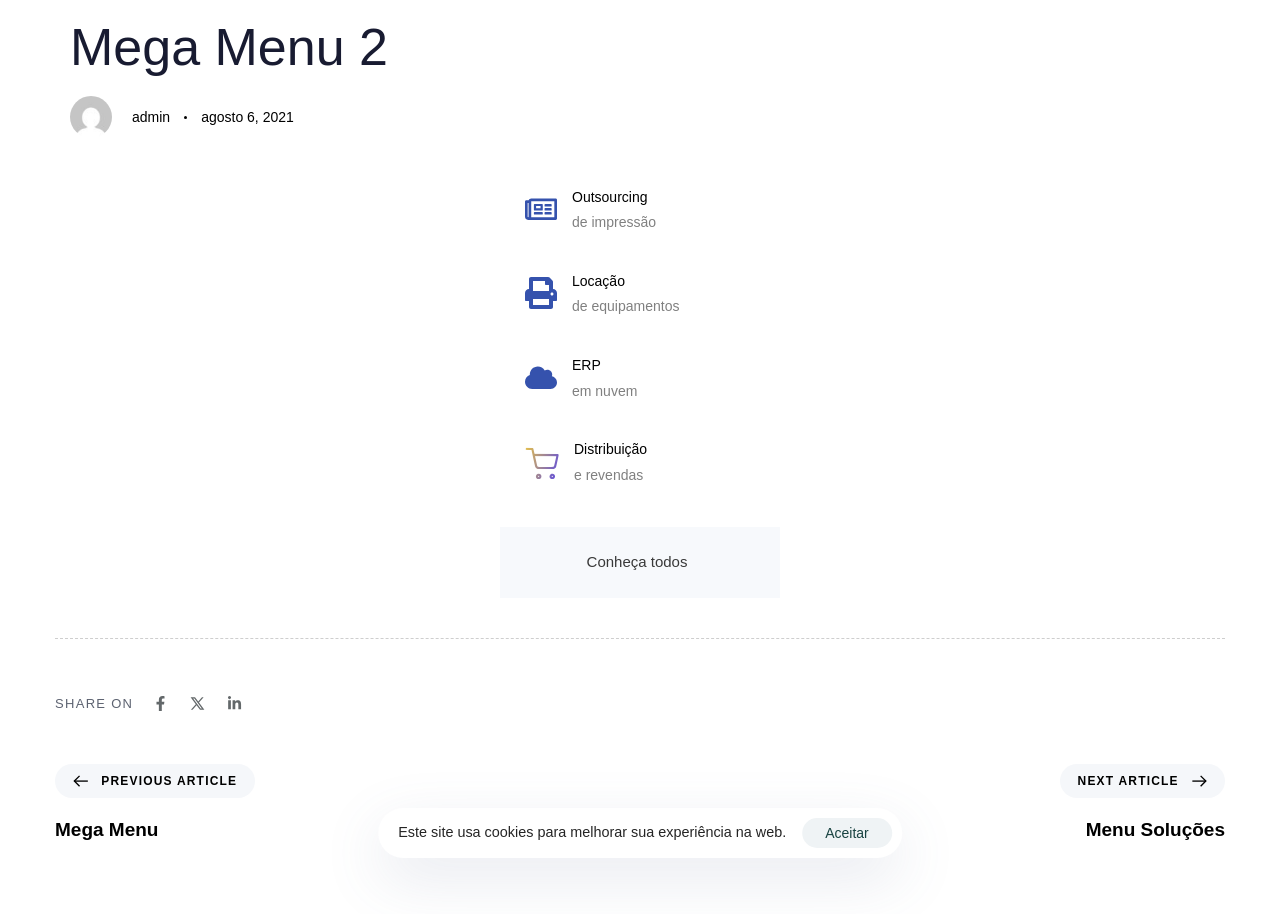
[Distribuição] (640, 466)
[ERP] (640, 382)
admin (151, 117)
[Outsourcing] (640, 214)
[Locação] (640, 298)
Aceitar (847, 833)
